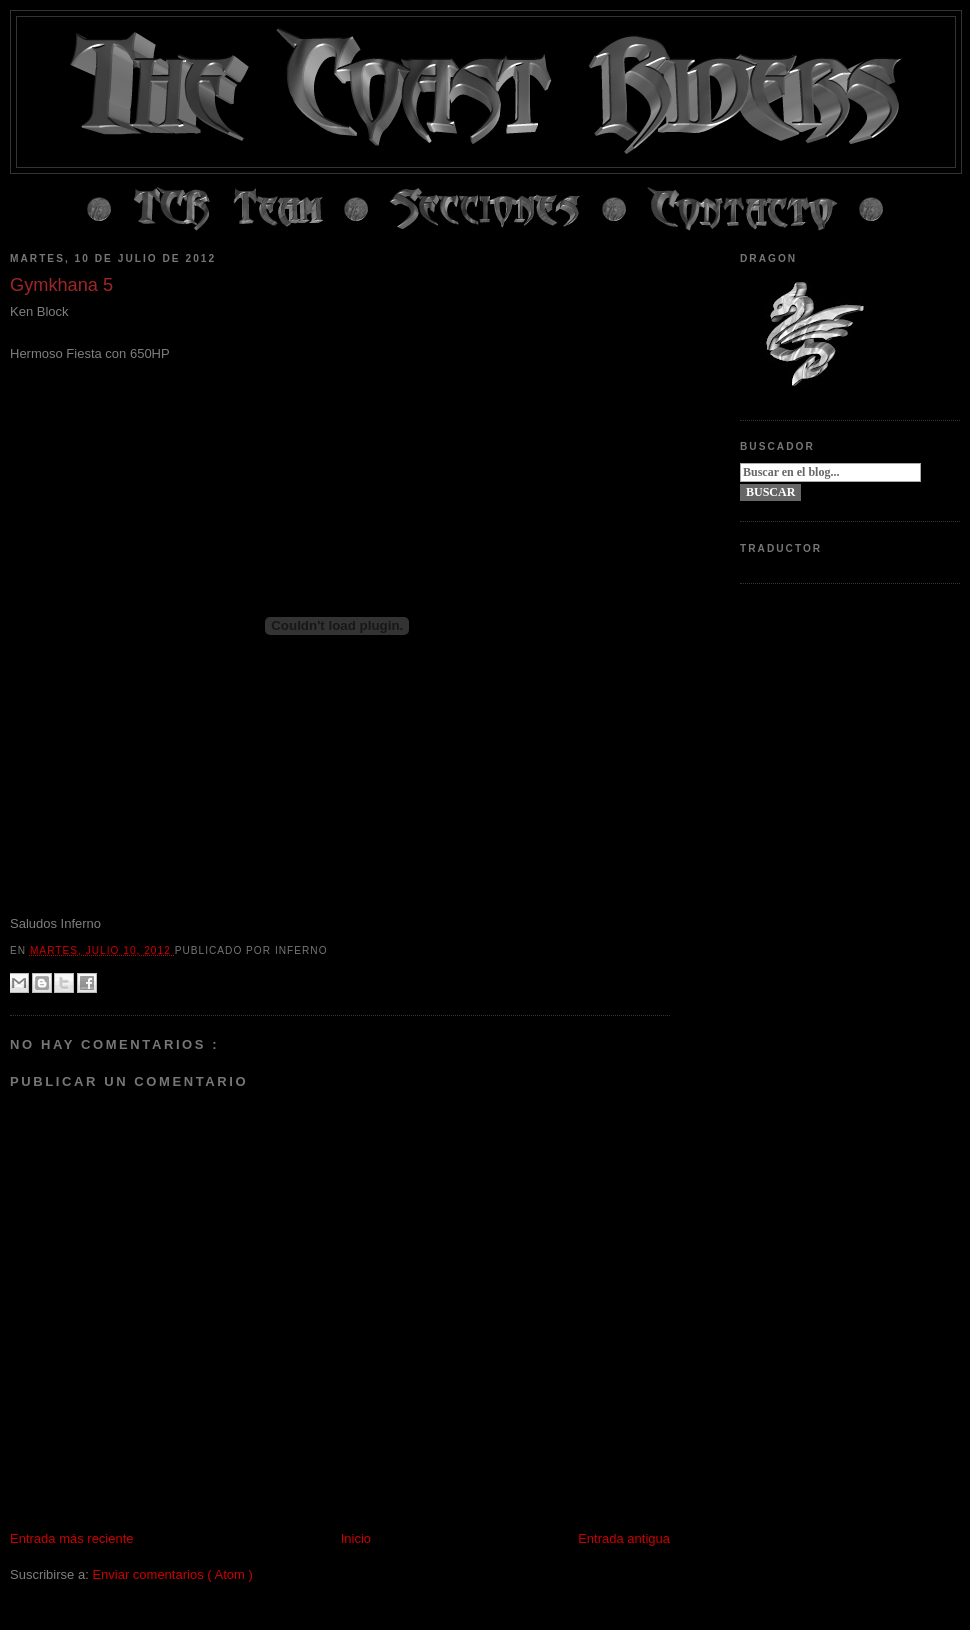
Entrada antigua (624, 1538)
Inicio (356, 1538)
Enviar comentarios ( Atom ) (172, 1574)
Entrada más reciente (72, 1538)
